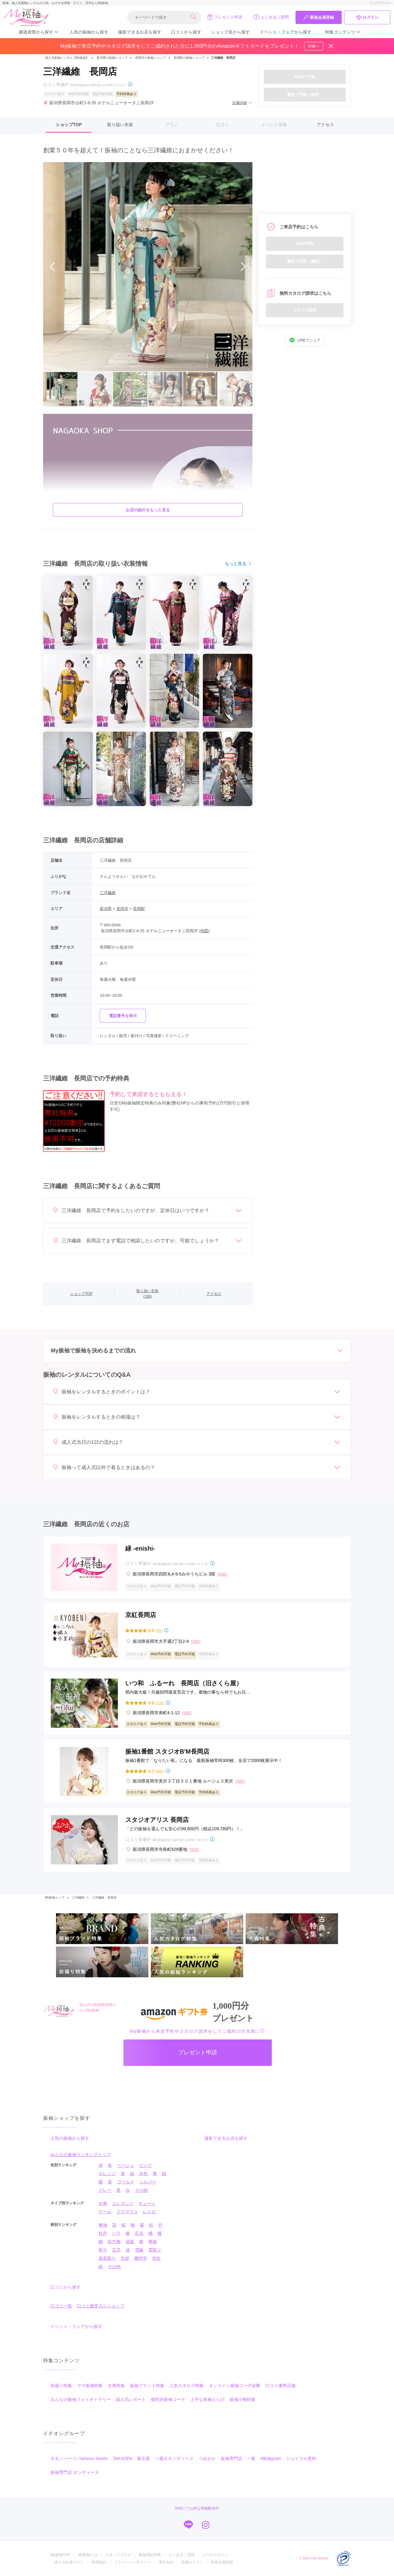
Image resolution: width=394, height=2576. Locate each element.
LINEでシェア (305, 340)
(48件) (160, 1771)
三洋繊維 (108, 892)
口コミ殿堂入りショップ (100, 2305)
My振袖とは (88, 2555)
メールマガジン (215, 2555)
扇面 (130, 2241)
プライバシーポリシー (132, 2562)
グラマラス (127, 2211)
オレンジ (107, 2173)
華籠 (152, 2241)
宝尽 (116, 2249)
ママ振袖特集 (90, 2385)
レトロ (149, 2211)
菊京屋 (143, 2458)
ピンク (145, 2165)
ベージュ (125, 2165)
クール (104, 2211)
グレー (104, 2190)
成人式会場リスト (69, 2562)
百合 (139, 2233)
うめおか (207, 2458)
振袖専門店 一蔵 (238, 2458)
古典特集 (116, 2385)
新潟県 (106, 908)
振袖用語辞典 (150, 2555)
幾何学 (140, 2258)
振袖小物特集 (242, 2399)
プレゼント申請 (224, 17)
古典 (102, 2203)
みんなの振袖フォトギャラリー (80, 2399)
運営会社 (166, 2562)
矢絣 (125, 2258)
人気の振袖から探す (89, 32)
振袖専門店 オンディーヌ (74, 2472)
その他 (141, 2190)
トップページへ (381, 3)
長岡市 (122, 908)
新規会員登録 (318, 17)
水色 (143, 2173)
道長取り (107, 2258)
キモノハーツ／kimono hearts (79, 2458)
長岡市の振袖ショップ (150, 57)
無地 (102, 2225)
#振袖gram (270, 2458)
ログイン (367, 17)
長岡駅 (139, 908)
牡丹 (102, 2233)
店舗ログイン (192, 2562)
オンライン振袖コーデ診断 (234, 2385)
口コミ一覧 (61, 2305)
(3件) (159, 1630)
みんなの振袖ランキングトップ (80, 2154)
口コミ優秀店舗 (280, 2385)
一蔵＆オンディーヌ (174, 2458)
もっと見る (238, 563)
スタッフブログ (118, 2555)
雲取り (154, 2249)
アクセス (325, 124)
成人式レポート (131, 2399)
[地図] (204, 931)
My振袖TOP (60, 2555)
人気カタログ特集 (186, 2385)
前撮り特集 (61, 2385)
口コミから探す (186, 32)
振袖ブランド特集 (147, 2385)
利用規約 (98, 2562)
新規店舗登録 (222, 2562)
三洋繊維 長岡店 (104, 1897)
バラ (116, 2233)
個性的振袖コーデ (168, 2399)
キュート (147, 2203)
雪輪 (139, 2249)
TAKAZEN (122, 2458)
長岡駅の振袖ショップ (189, 57)
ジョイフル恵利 (301, 2458)
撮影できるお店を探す (139, 32)
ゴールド (125, 2181)
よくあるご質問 (271, 17)
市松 (156, 2258)
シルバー (147, 2181)
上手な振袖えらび (207, 2399)
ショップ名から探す (230, 32)
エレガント (123, 2203)
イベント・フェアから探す (286, 32)
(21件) (160, 1703)
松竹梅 (114, 2241)
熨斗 (102, 2249)
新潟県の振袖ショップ (111, 57)
